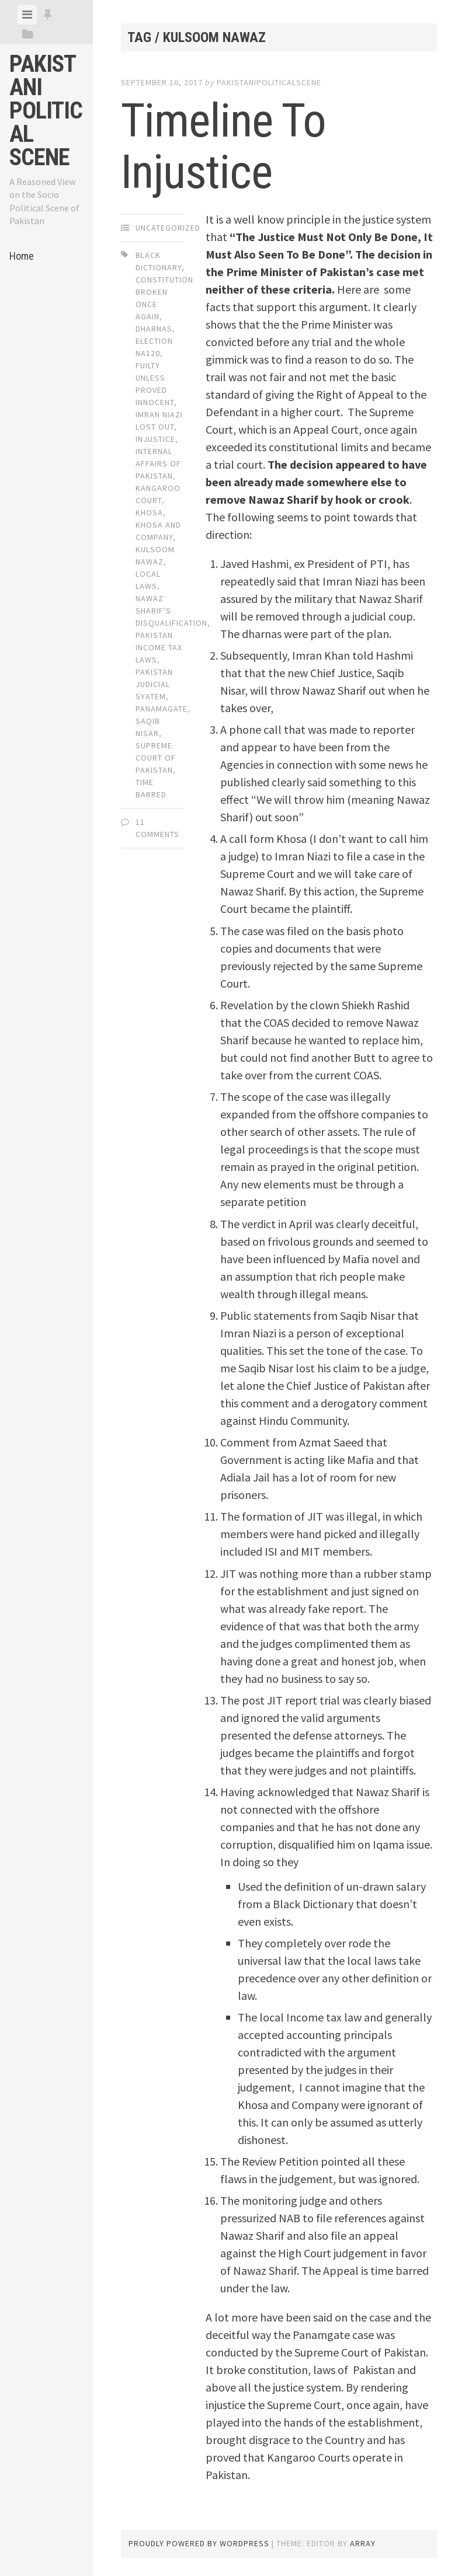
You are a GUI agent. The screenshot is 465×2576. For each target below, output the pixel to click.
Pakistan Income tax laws (159, 647)
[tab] (27, 15)
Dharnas (154, 328)
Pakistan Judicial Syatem (154, 684)
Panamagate (162, 708)
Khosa (149, 512)
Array (363, 2543)
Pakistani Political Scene (45, 110)
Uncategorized (168, 227)
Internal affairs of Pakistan (158, 463)
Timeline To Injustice (223, 146)
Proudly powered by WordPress (199, 2543)
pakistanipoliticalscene (269, 82)
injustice (155, 439)
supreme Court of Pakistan (156, 757)
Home (21, 256)
